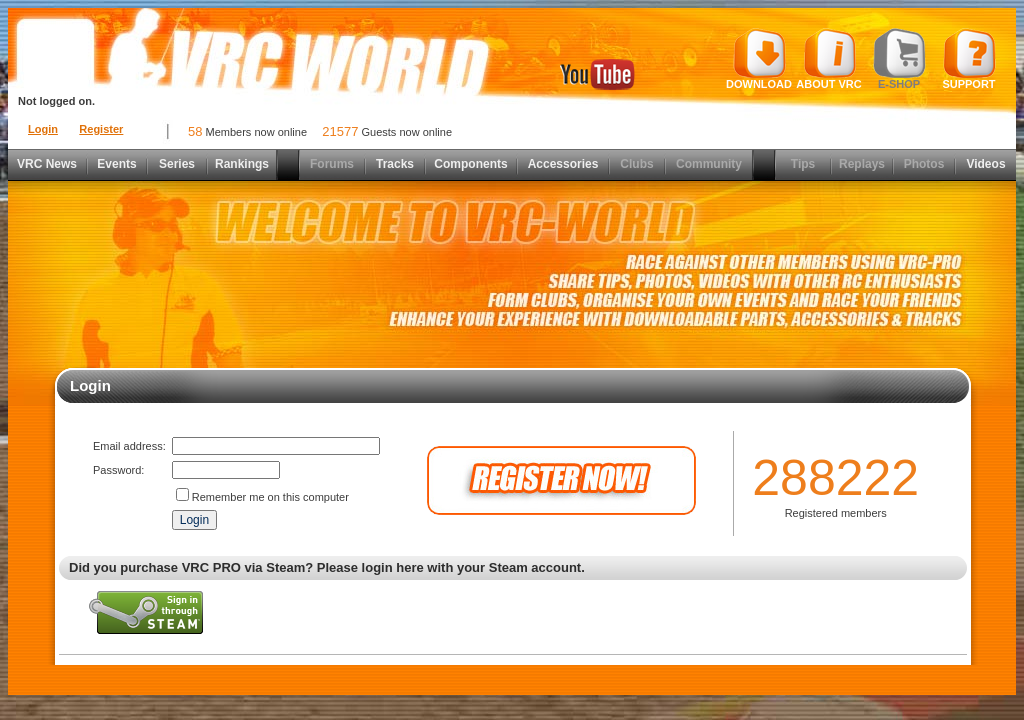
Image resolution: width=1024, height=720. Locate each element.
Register (101, 129)
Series (177, 164)
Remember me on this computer (270, 497)
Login (43, 129)
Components (470, 164)
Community (709, 164)
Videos (985, 164)
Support (969, 59)
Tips (803, 164)
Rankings (242, 164)
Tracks (395, 164)
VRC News (47, 164)
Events (116, 164)
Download (759, 59)
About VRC (828, 59)
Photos (924, 164)
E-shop (899, 59)
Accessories (563, 164)
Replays (862, 164)
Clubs (636, 164)
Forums (332, 164)
